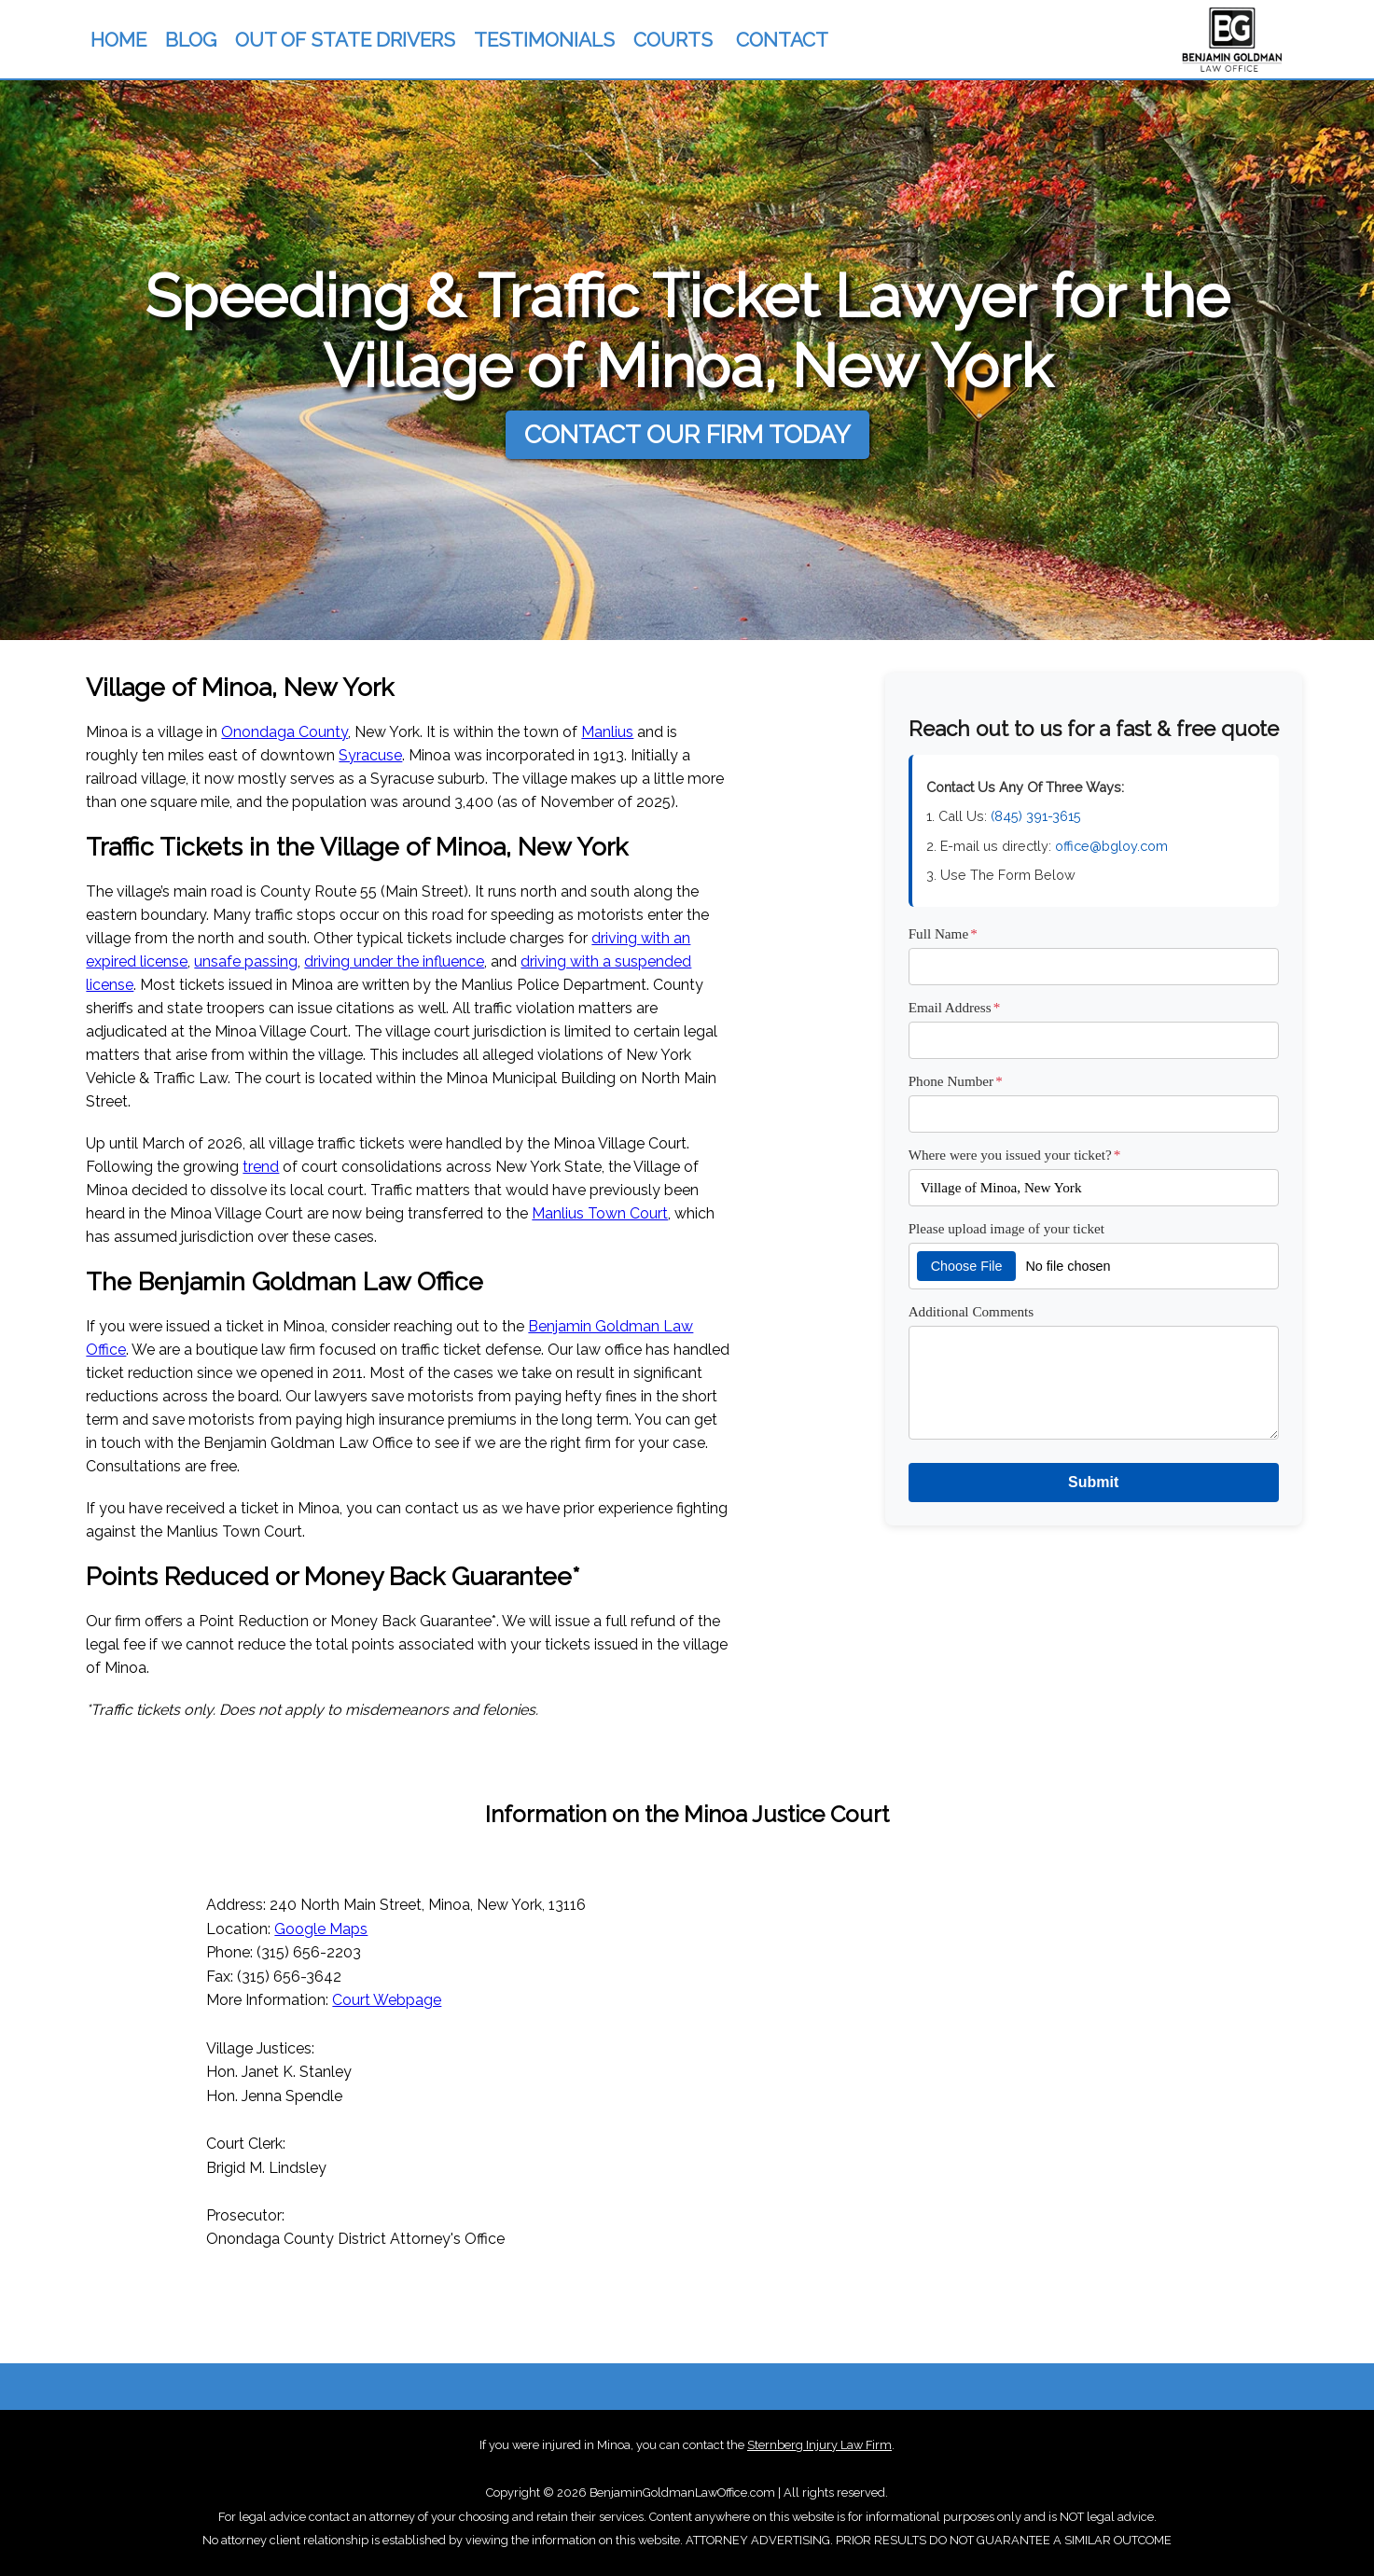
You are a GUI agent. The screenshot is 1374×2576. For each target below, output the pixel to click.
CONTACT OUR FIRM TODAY (687, 434)
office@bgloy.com (1111, 846)
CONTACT (782, 39)
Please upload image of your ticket (1006, 1228)
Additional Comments (971, 1311)
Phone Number (956, 1081)
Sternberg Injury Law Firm (819, 2445)
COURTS (673, 39)
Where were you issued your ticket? (1015, 1155)
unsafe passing (246, 961)
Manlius (607, 732)
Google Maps (321, 1929)
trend (261, 1167)
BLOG (190, 39)
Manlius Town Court (600, 1213)
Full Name (943, 933)
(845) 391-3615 (1036, 816)
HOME (118, 39)
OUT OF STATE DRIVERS (345, 39)
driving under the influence (394, 961)
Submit (1093, 1482)
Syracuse (370, 755)
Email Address (955, 1007)
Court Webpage (386, 2000)
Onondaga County (284, 732)
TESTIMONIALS (544, 39)
